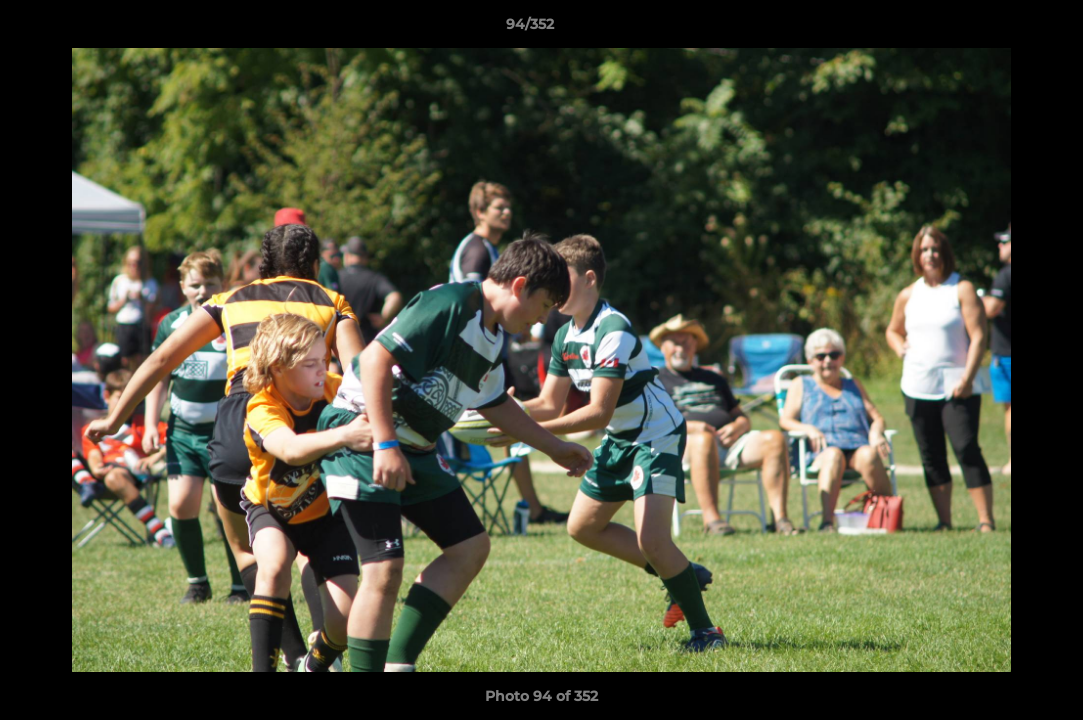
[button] (999, 29)
